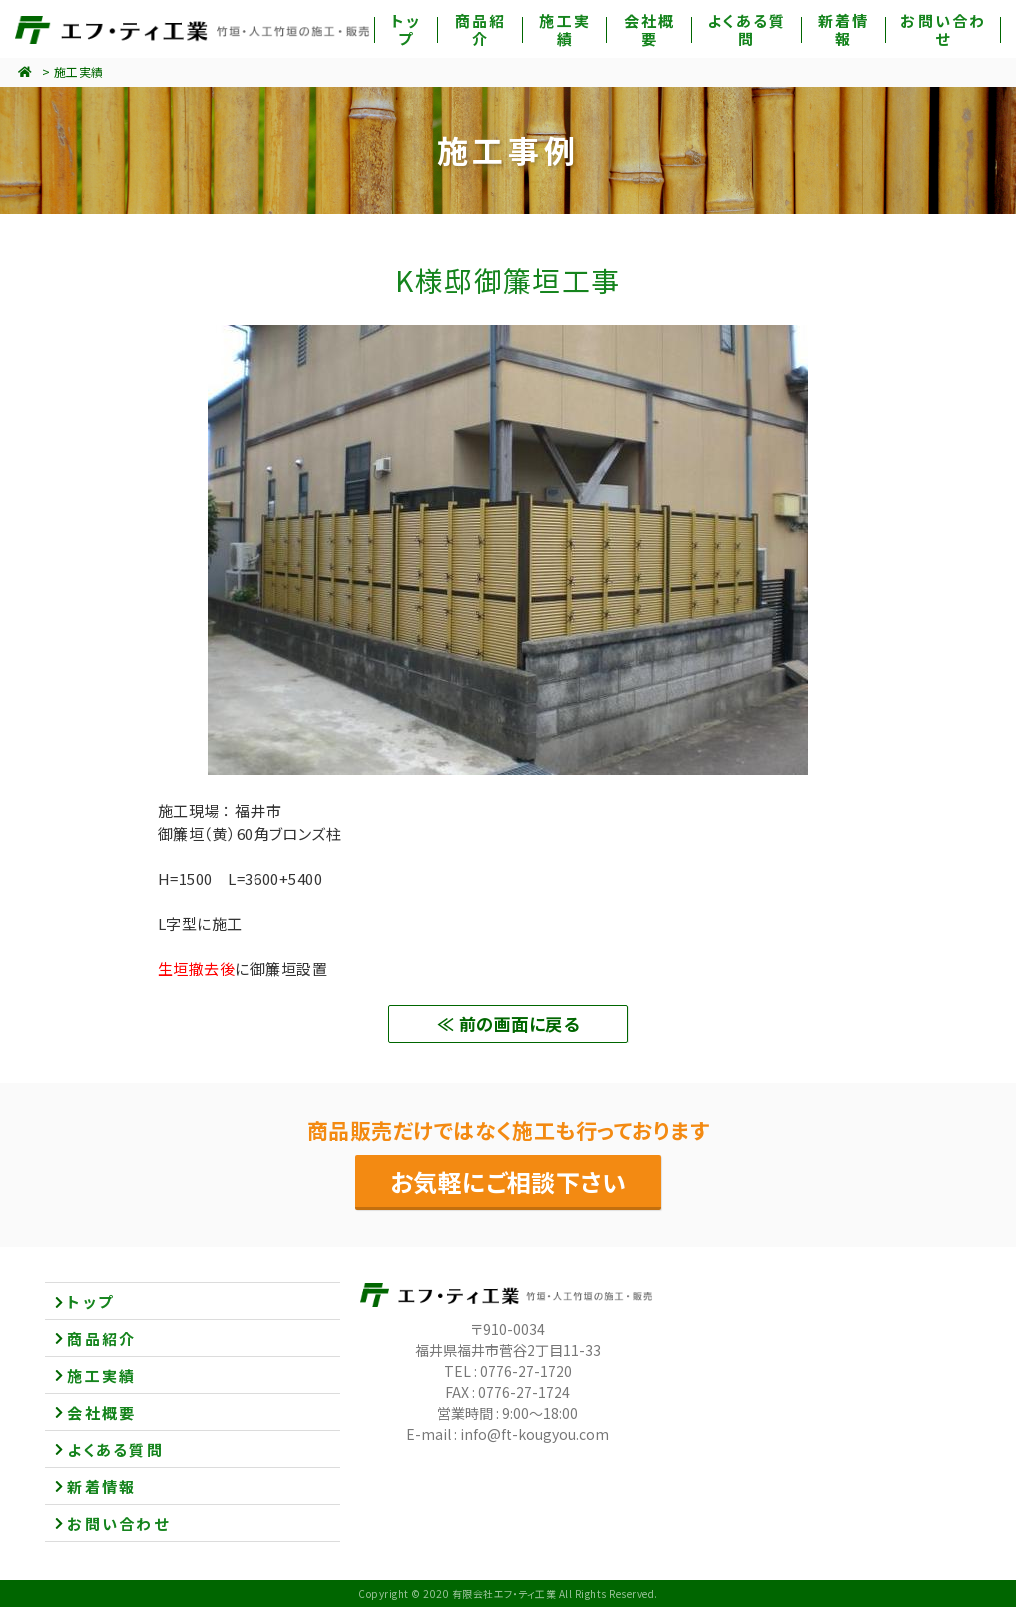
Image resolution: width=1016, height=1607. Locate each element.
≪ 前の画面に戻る (508, 1023)
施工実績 (79, 71)
